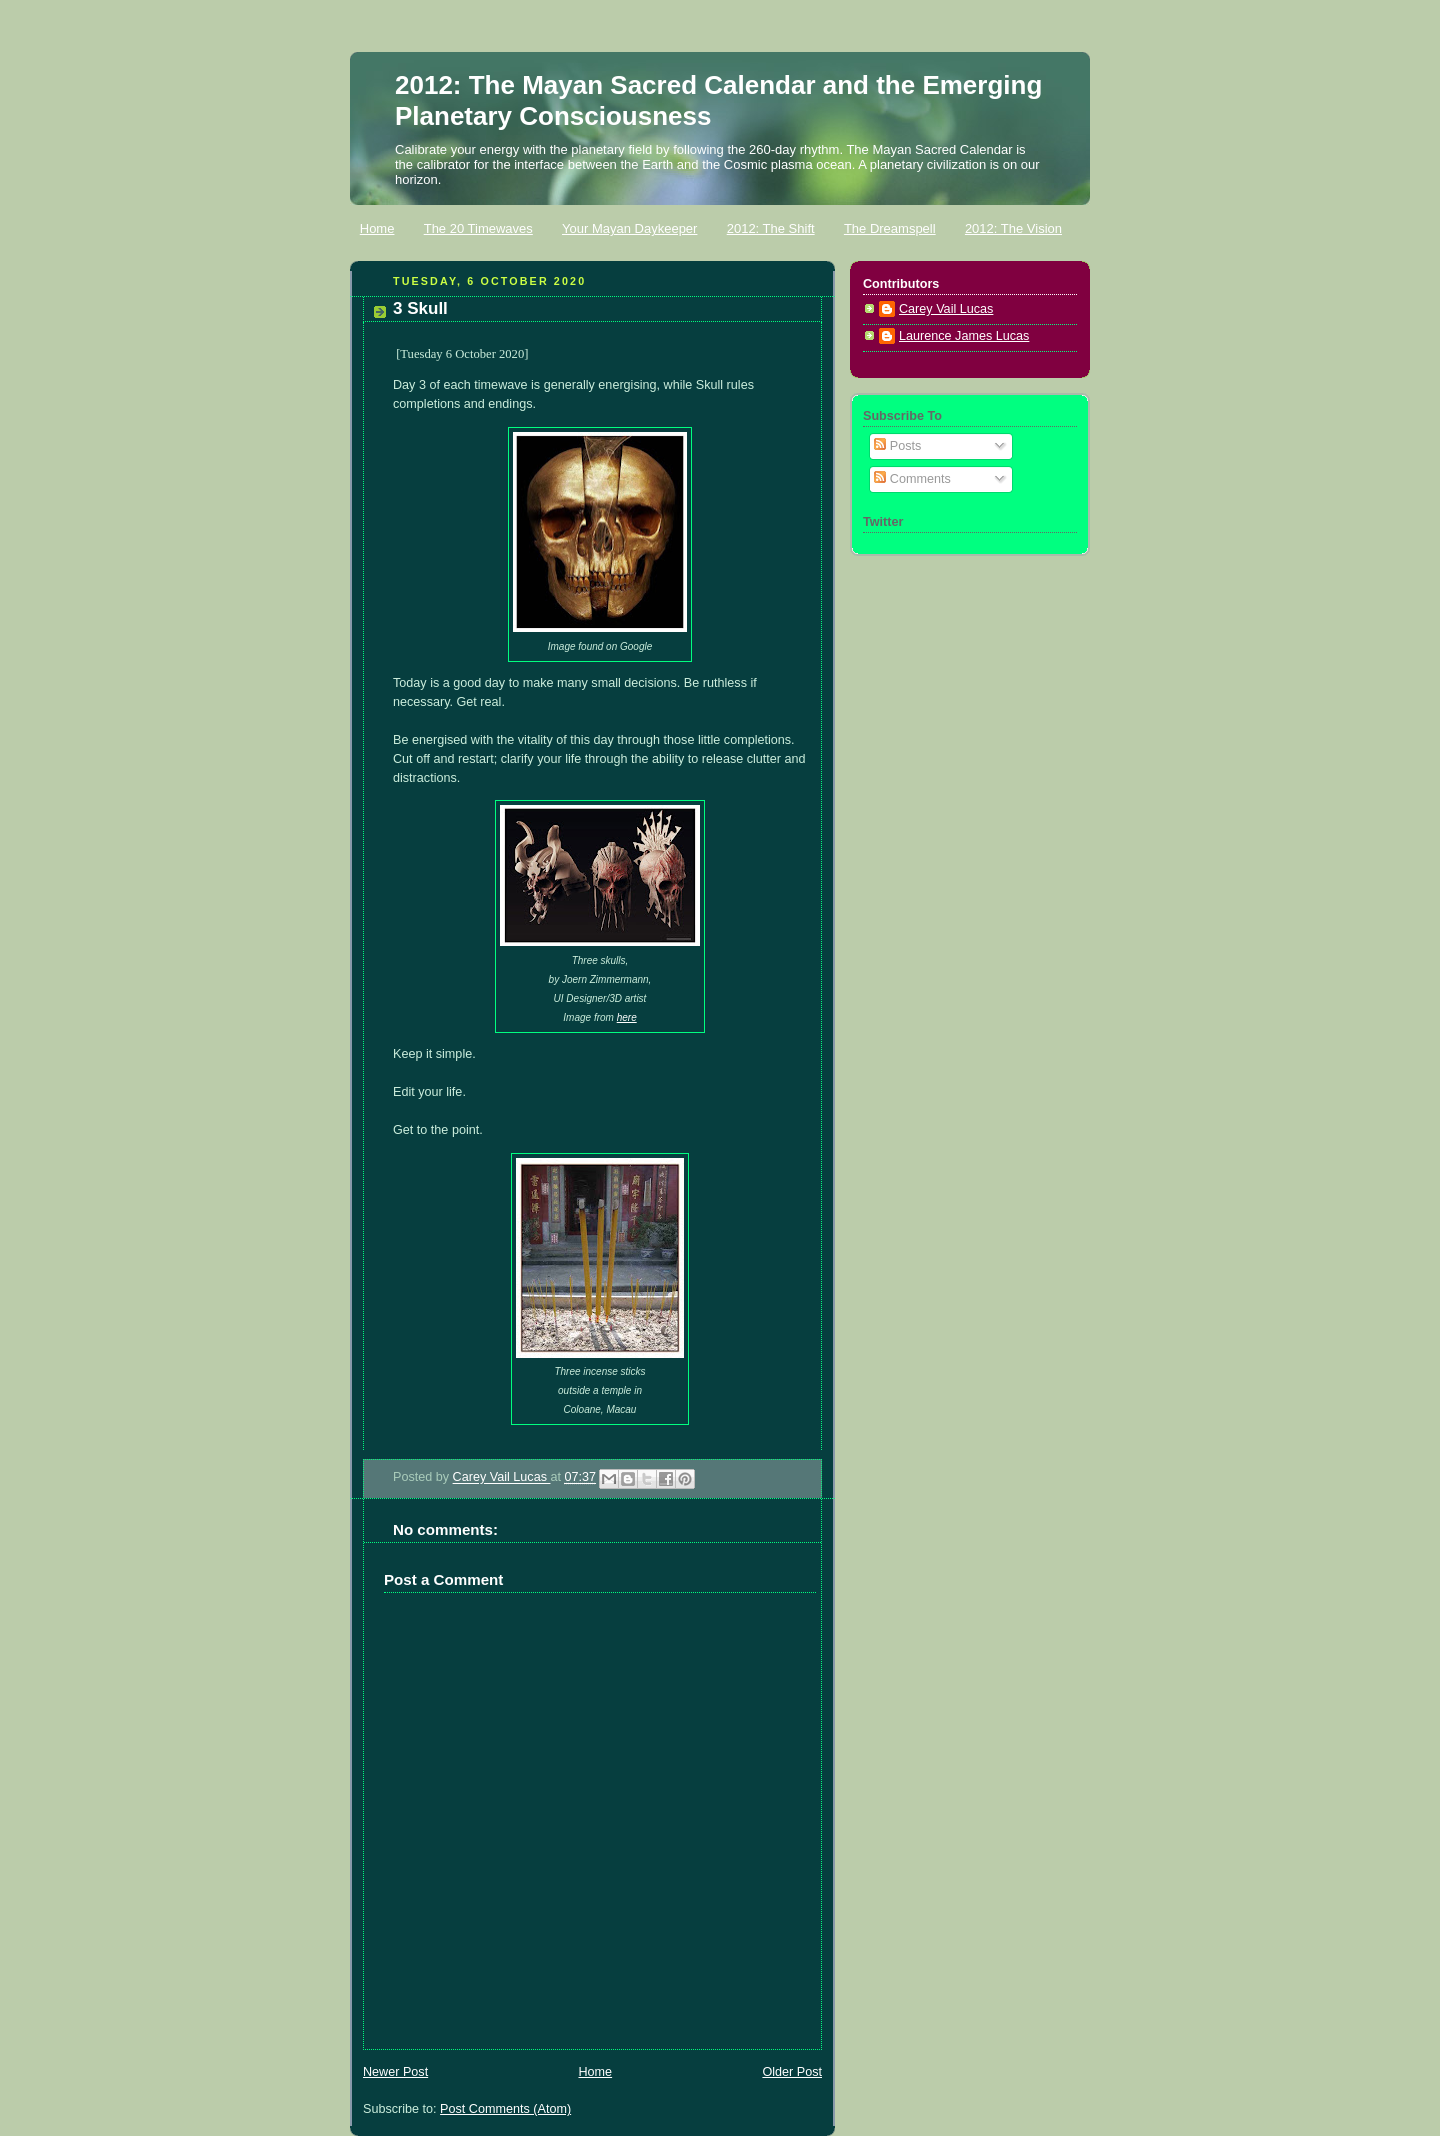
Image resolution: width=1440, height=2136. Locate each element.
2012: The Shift (771, 228)
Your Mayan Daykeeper (629, 228)
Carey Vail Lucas (502, 1478)
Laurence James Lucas (964, 336)
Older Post (792, 2072)
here (627, 1017)
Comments (912, 479)
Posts (897, 446)
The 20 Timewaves (478, 228)
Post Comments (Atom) (505, 2109)
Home (377, 228)
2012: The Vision (1013, 228)
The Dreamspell (890, 228)
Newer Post (395, 2072)
